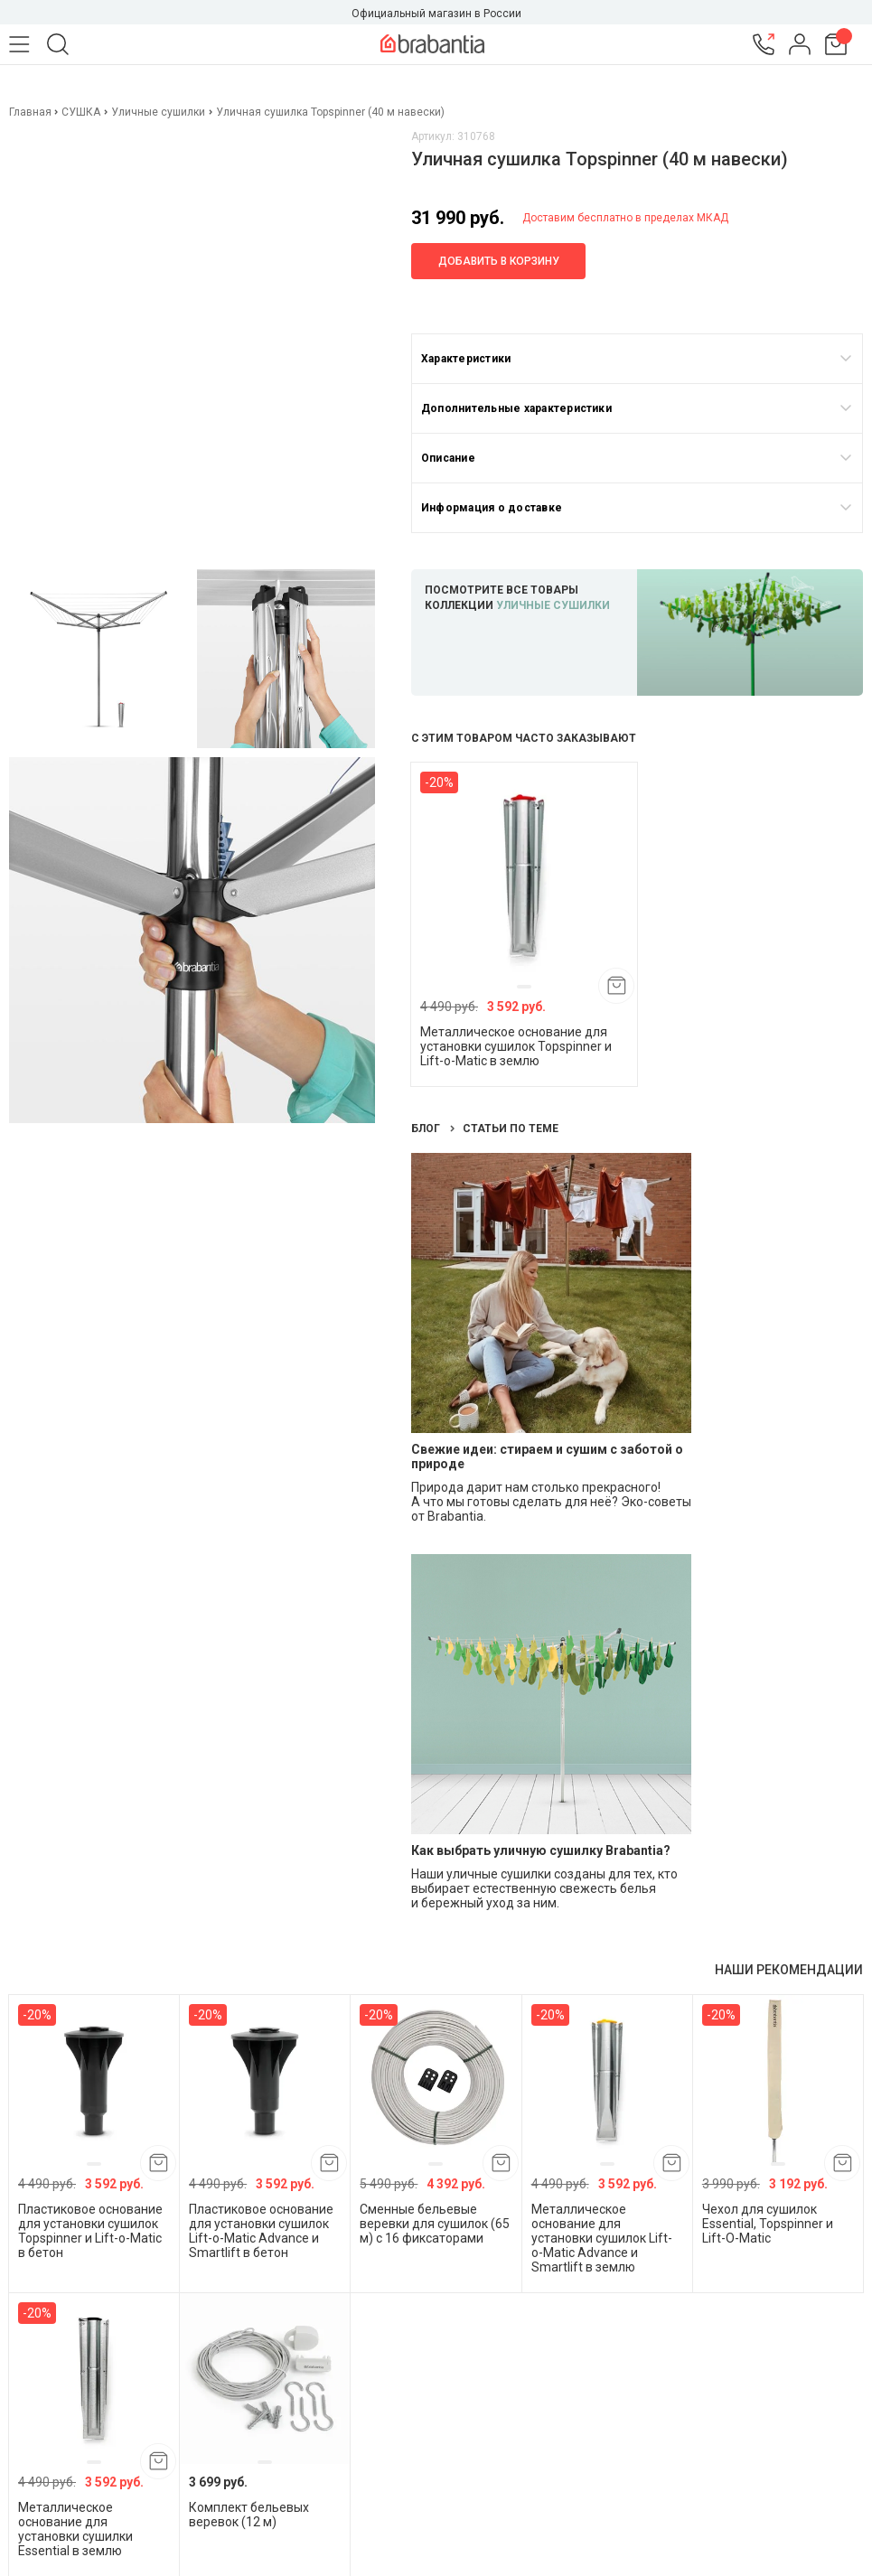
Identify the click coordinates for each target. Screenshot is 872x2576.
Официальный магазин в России (436, 13)
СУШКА (80, 112)
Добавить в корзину (498, 261)
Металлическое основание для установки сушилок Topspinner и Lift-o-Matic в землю (516, 1046)
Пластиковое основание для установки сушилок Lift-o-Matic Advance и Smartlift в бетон (261, 2231)
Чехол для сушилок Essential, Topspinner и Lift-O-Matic (767, 2223)
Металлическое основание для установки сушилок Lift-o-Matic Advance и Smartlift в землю (601, 2238)
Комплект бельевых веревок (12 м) (249, 2514)
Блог (427, 1128)
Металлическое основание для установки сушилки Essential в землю (75, 2529)
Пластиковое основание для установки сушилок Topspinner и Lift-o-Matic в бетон (90, 2231)
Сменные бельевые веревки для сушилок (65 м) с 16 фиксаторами (435, 2223)
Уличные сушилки (158, 112)
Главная (31, 112)
